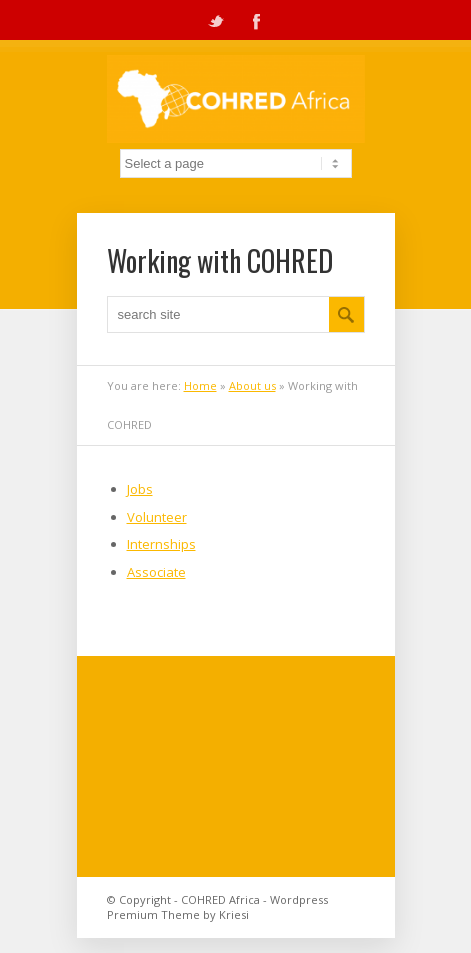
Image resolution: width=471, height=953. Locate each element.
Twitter (216, 20)
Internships (161, 544)
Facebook (256, 20)
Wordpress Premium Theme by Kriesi (217, 907)
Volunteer (157, 517)
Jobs (140, 489)
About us (252, 385)
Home (200, 385)
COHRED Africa (220, 899)
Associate (156, 572)
